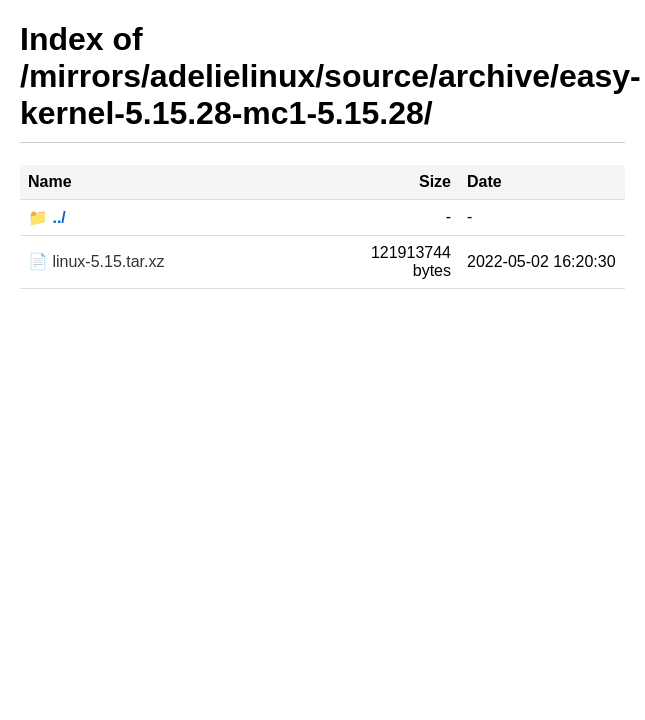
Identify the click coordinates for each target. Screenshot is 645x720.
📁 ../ (47, 217)
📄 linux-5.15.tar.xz (96, 261)
